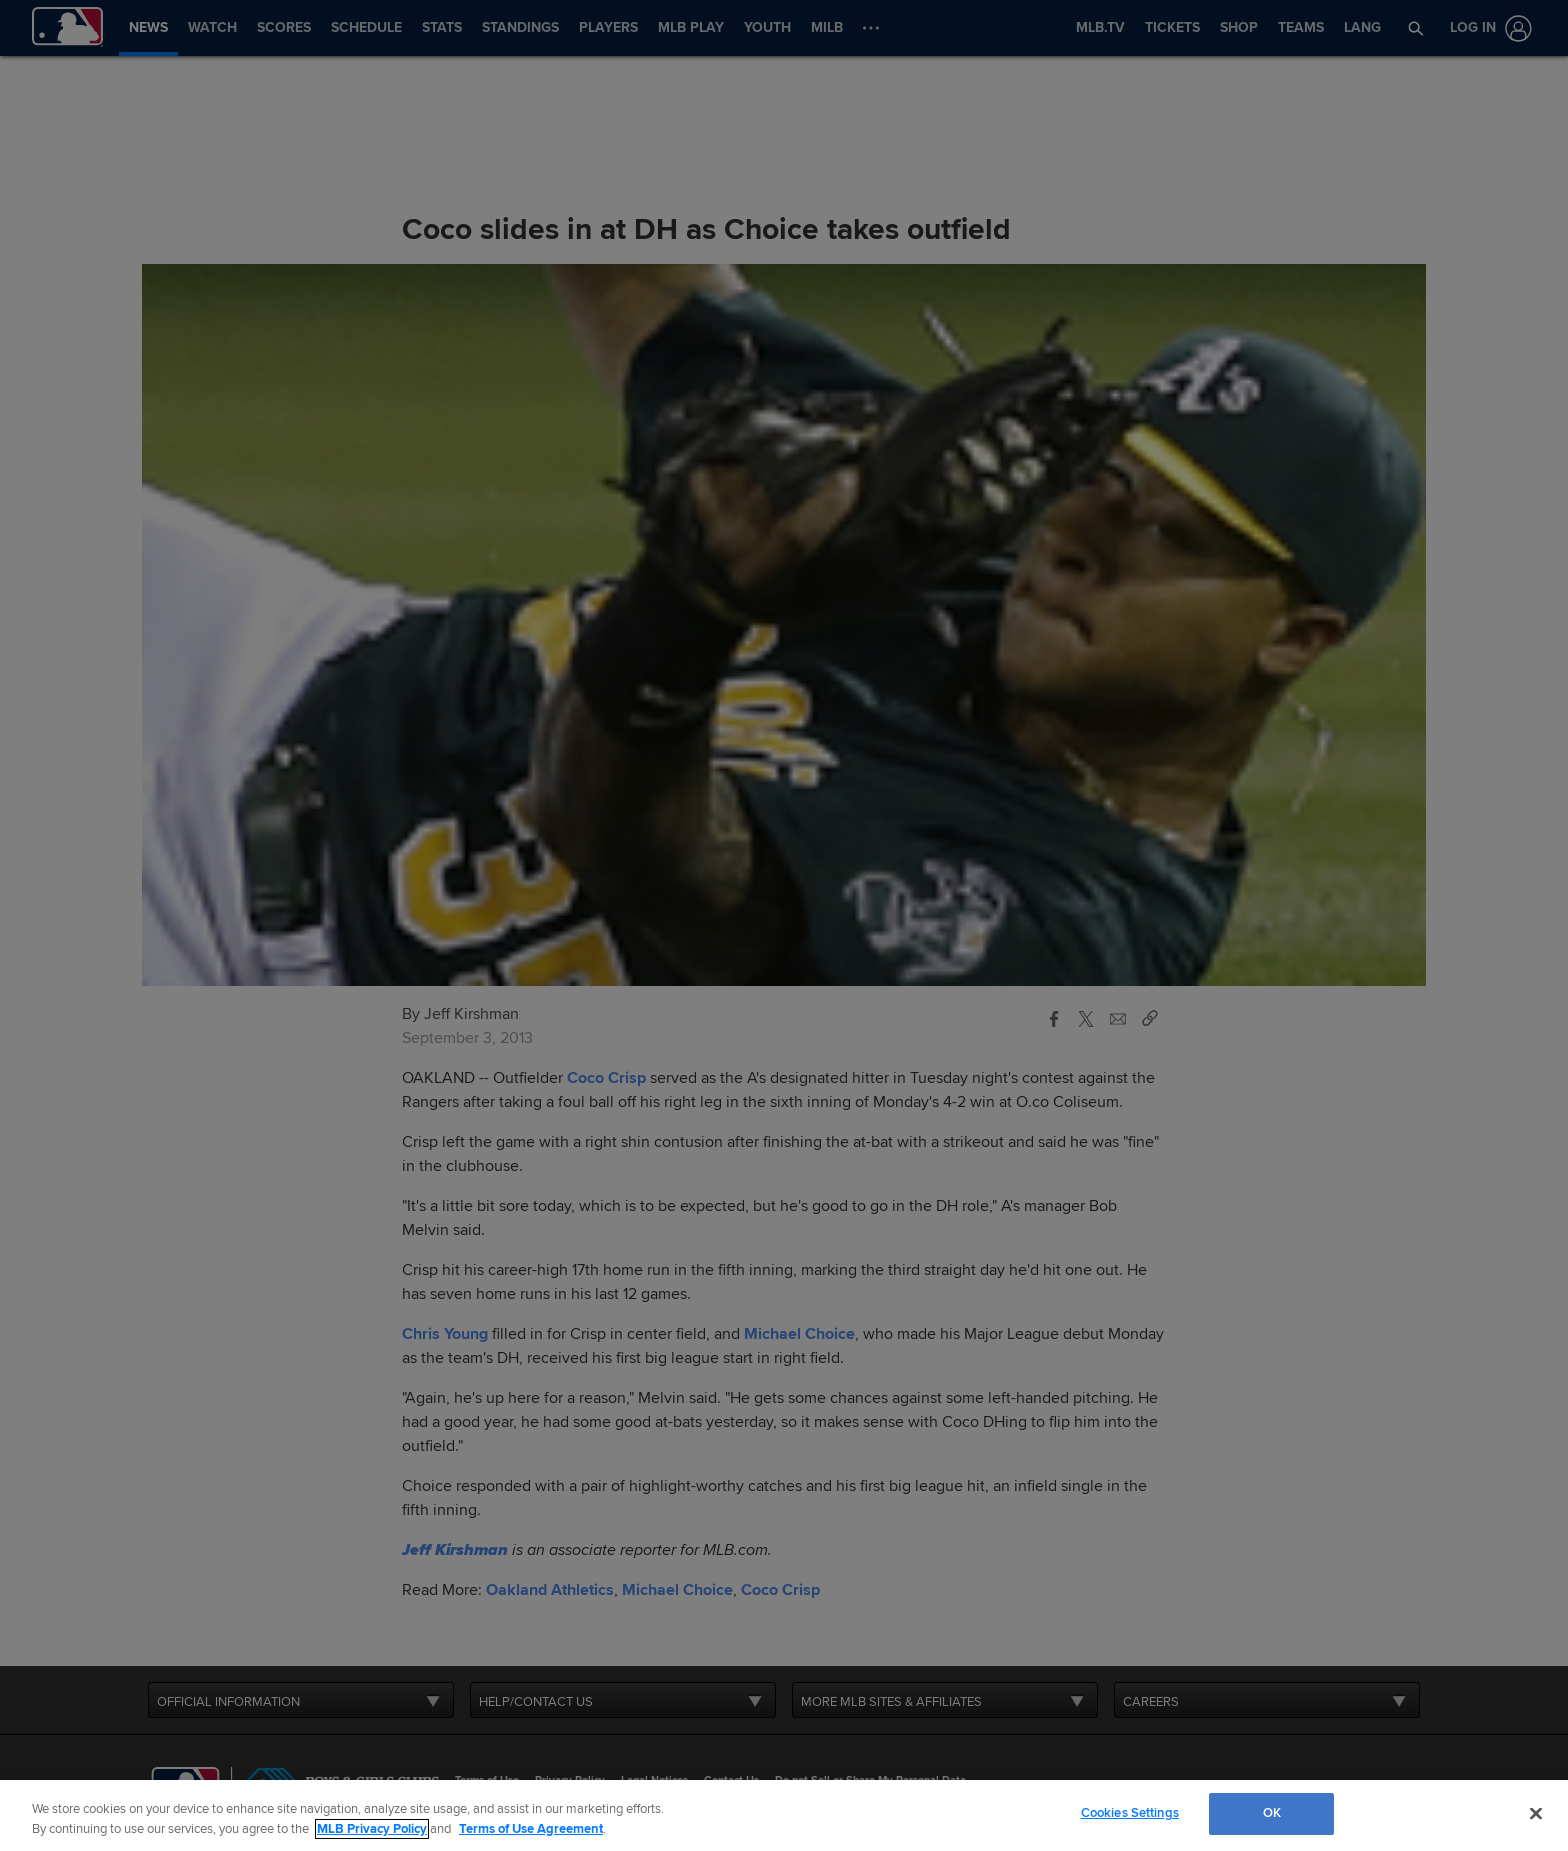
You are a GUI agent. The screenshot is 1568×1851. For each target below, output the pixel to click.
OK (1272, 1813)
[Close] (1536, 1813)
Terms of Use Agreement (531, 1829)
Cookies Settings (1130, 1813)
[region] (784, 1815)
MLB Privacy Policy (372, 1829)
